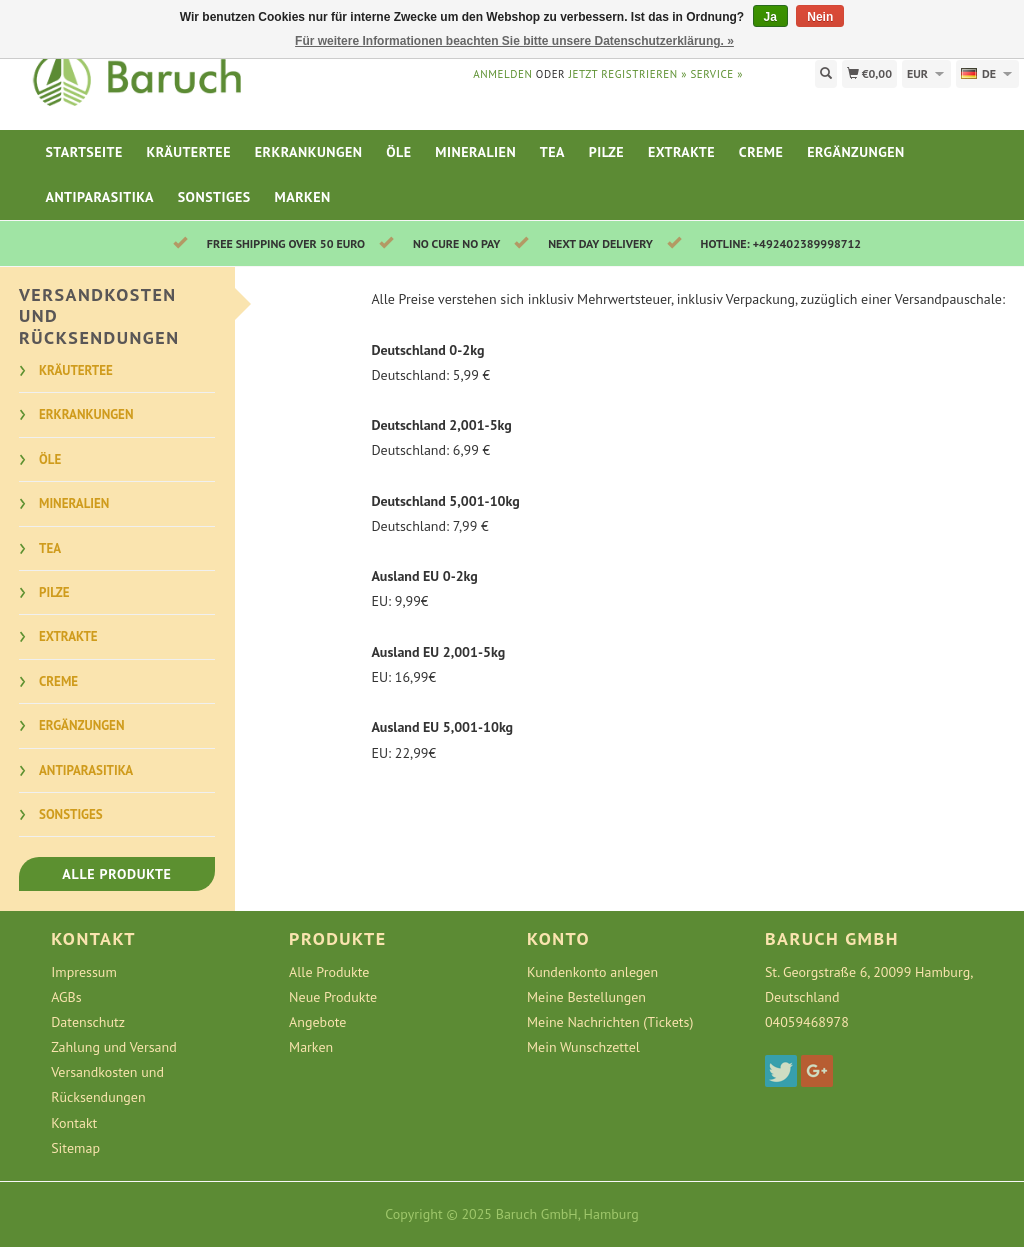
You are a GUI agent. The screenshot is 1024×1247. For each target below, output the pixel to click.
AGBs (66, 997)
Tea (552, 152)
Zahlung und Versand (114, 1047)
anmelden (502, 74)
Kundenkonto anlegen (592, 972)
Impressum (84, 972)
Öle (398, 152)
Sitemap (75, 1148)
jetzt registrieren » (628, 74)
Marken (303, 197)
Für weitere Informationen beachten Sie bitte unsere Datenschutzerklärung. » (514, 41)
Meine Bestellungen (586, 997)
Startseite (83, 152)
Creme (761, 152)
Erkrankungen (309, 152)
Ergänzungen (856, 152)
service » (716, 74)
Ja (770, 17)
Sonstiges (214, 197)
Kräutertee (189, 152)
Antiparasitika (99, 197)
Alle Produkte (116, 874)
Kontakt (74, 1123)
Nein (820, 17)
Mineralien (475, 152)
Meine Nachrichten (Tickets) (610, 1022)
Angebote (317, 1022)
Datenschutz (88, 1022)
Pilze (606, 152)
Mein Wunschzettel (583, 1047)
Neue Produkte (333, 997)
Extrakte (681, 152)
